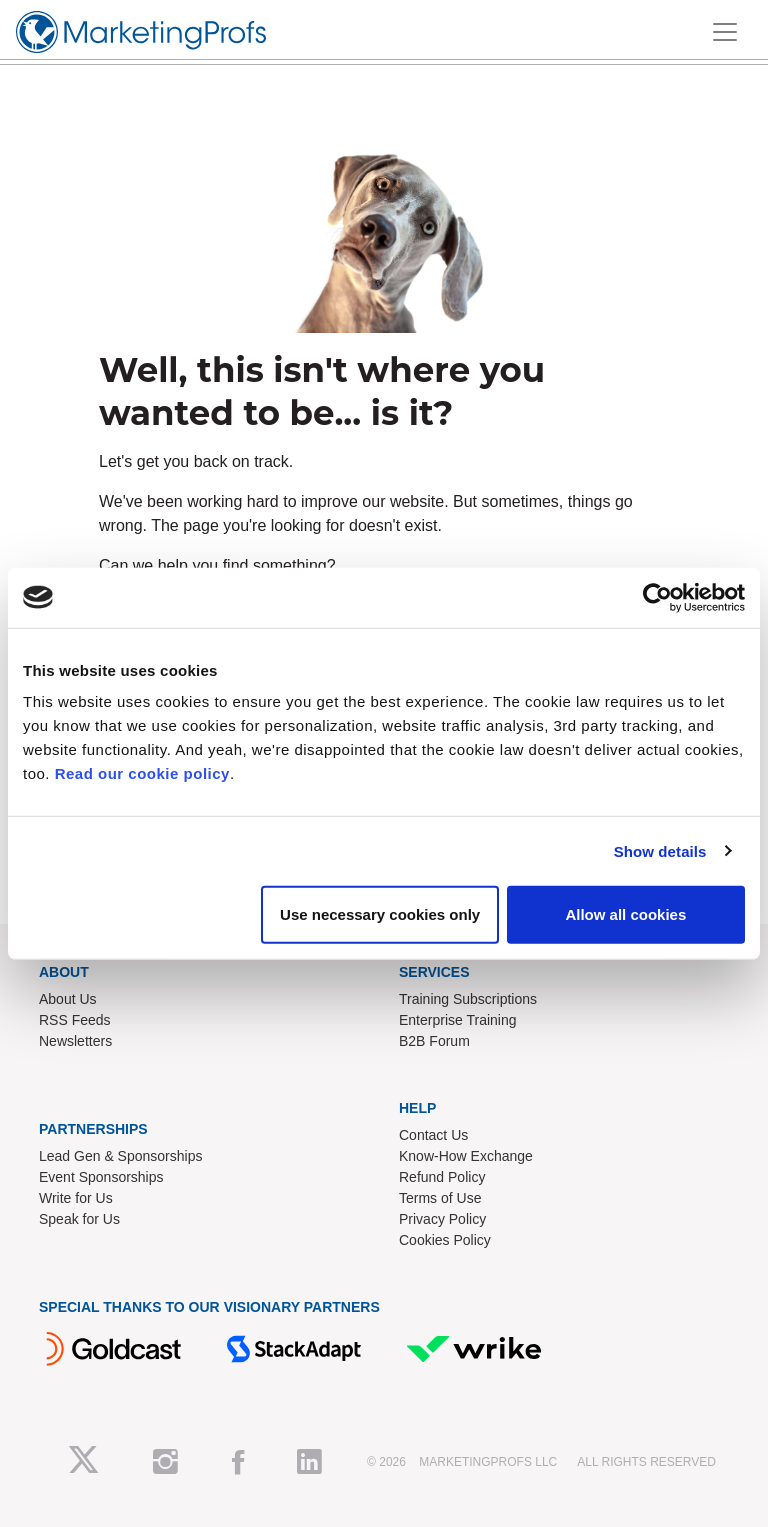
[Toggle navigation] (725, 32)
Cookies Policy (445, 1240)
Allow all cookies (625, 914)
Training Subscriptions (468, 999)
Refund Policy (442, 1177)
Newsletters (75, 1041)
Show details (660, 850)
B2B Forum (434, 1041)
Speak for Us (79, 1219)
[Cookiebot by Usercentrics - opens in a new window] (657, 597)
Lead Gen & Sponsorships (120, 1156)
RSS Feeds (75, 1020)
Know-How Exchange (466, 1156)
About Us (68, 999)
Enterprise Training (458, 1020)
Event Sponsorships (101, 1177)
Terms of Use (440, 1198)
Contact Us (433, 1135)
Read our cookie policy (142, 773)
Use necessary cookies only (380, 914)
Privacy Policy (442, 1219)
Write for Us (76, 1198)
